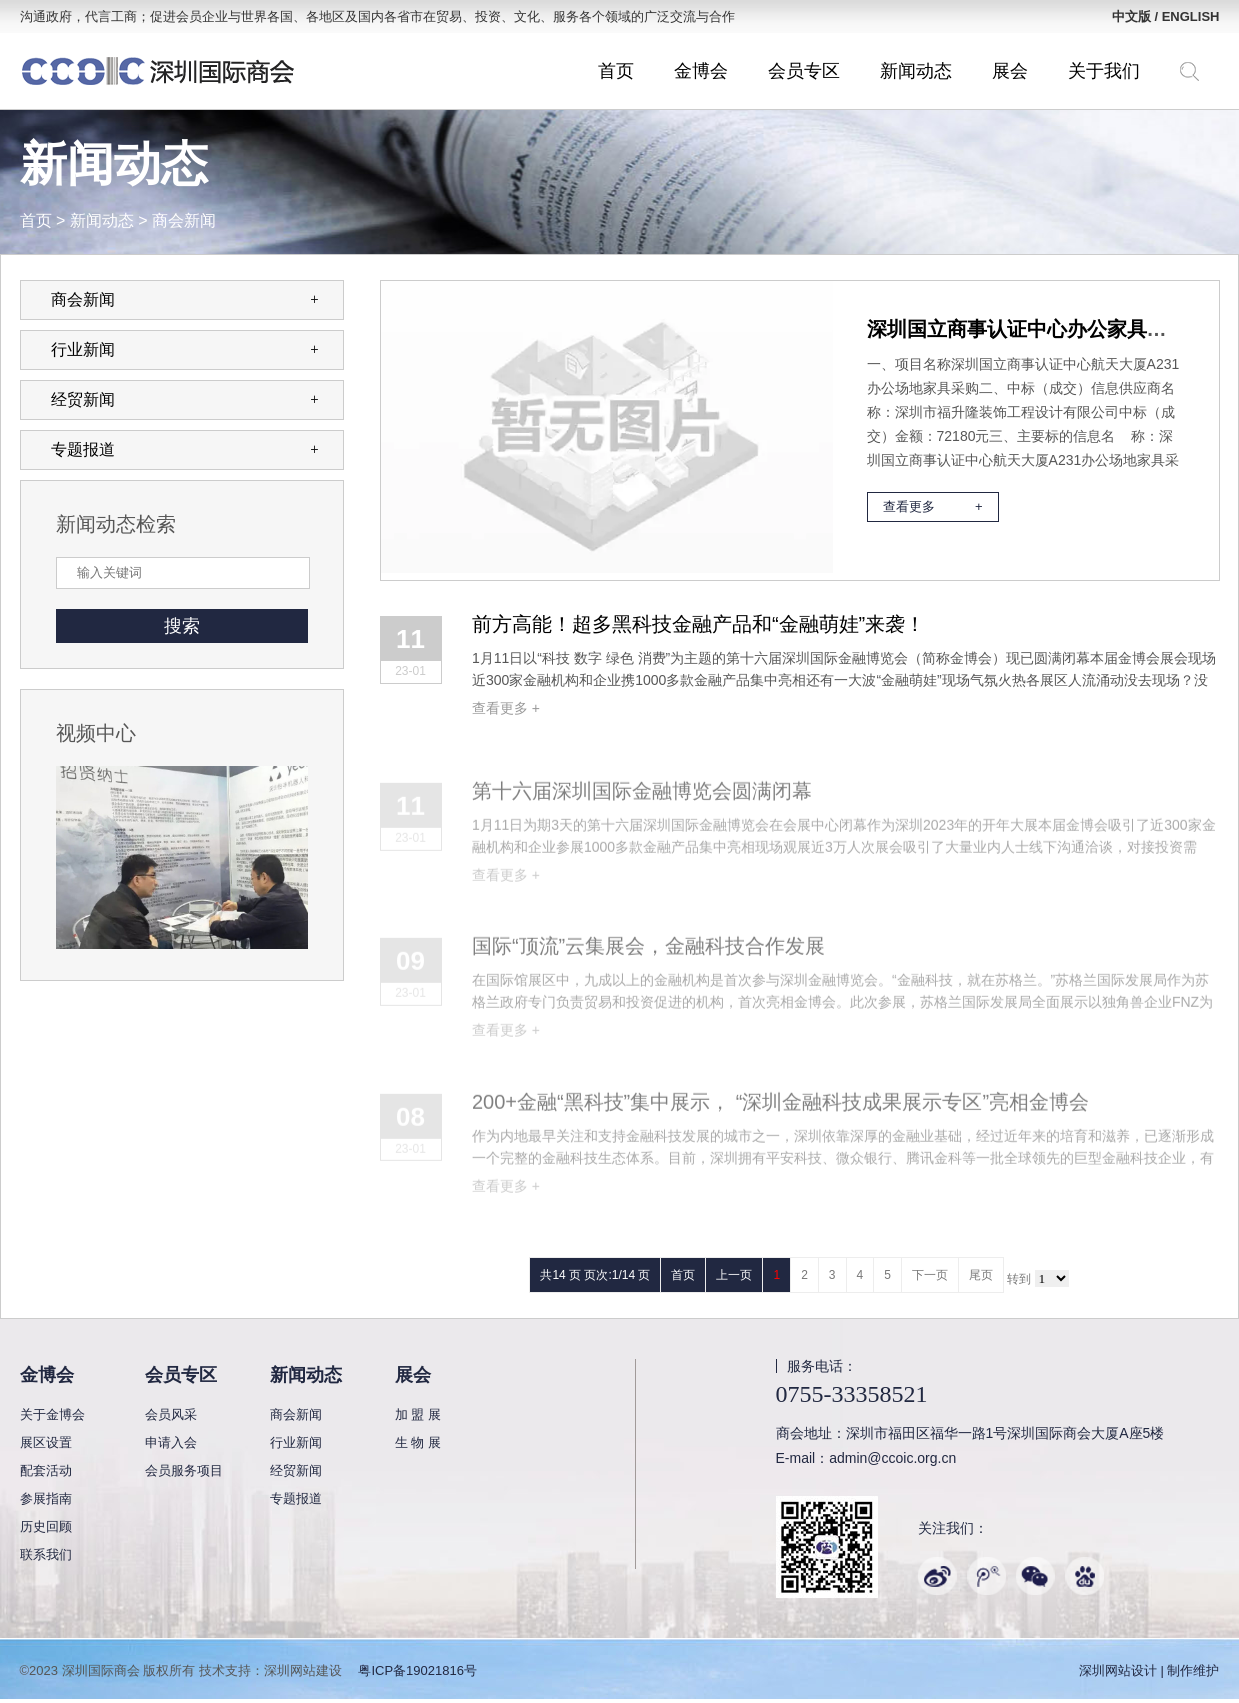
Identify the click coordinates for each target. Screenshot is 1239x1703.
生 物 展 (418, 1442)
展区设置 (46, 1442)
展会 (1010, 71)
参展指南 (46, 1498)
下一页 (930, 1275)
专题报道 (185, 450)
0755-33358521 (852, 1394)
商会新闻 (184, 220)
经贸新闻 (185, 400)
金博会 (701, 71)
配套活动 (46, 1470)
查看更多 (933, 507)
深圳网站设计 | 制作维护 (1149, 1670)
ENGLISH (1191, 16)
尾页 (981, 1275)
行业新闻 (185, 350)
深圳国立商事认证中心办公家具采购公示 (1047, 329)
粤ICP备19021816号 (417, 1670)
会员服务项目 (184, 1470)
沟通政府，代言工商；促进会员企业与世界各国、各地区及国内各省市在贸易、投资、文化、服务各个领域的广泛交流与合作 (377, 16)
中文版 (1131, 16)
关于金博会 (52, 1414)
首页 (616, 71)
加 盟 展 (418, 1414)
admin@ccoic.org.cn (892, 1458)
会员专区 (804, 71)
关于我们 (1104, 71)
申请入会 (171, 1442)
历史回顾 (46, 1526)
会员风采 (171, 1414)
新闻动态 (916, 71)
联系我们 (46, 1554)
